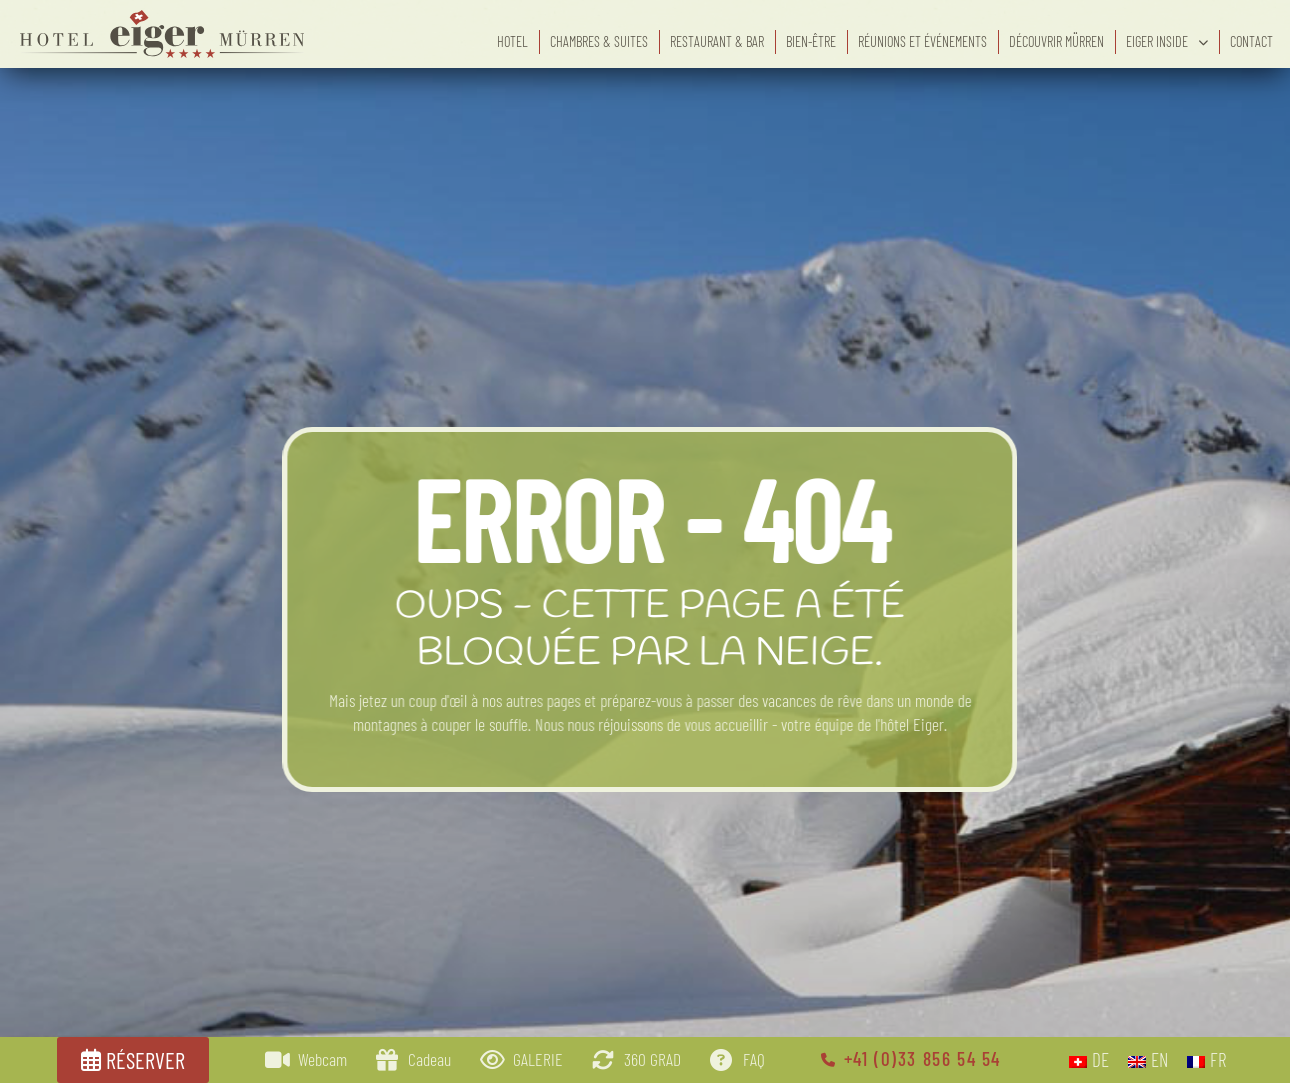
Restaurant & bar (717, 41)
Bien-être (811, 41)
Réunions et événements (922, 41)
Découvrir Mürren (1056, 41)
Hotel (512, 41)
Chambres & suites (599, 41)
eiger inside (1167, 42)
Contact (1251, 41)
